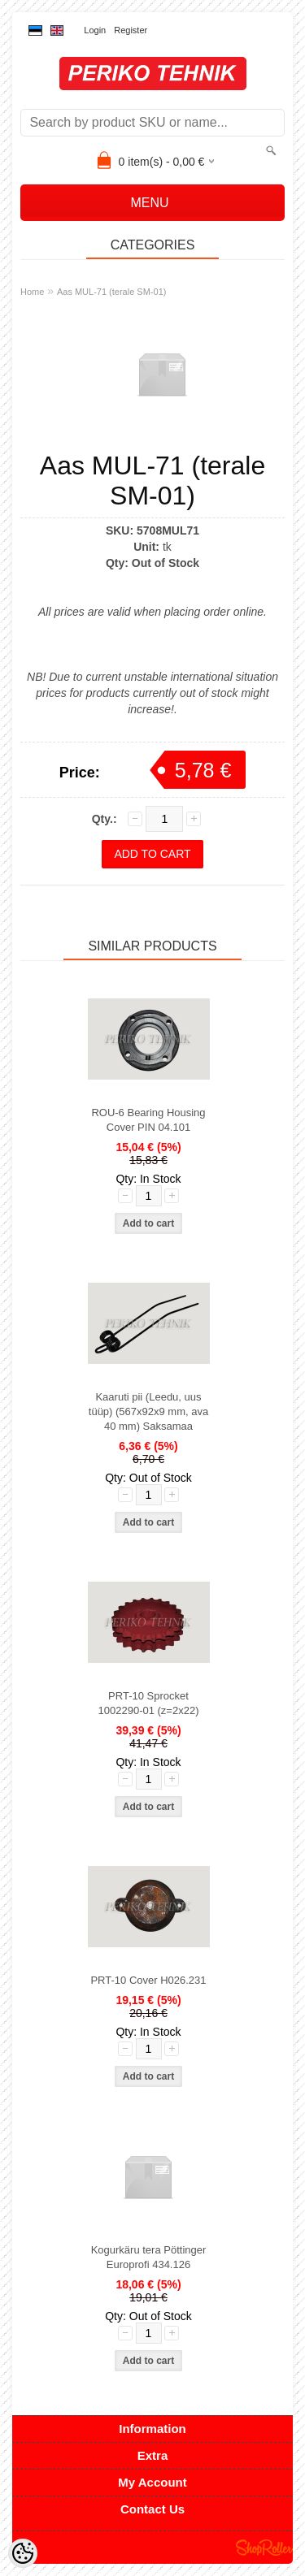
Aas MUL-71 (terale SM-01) (112, 292)
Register (130, 30)
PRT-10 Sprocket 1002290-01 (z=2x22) (148, 1703)
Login (95, 30)
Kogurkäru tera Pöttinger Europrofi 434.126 (149, 2257)
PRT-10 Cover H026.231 (148, 1980)
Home (32, 292)
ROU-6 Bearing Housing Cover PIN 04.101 (148, 1119)
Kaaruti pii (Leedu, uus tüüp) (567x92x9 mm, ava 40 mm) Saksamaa (148, 1411)
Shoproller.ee (264, 2547)
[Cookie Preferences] (22, 2553)
